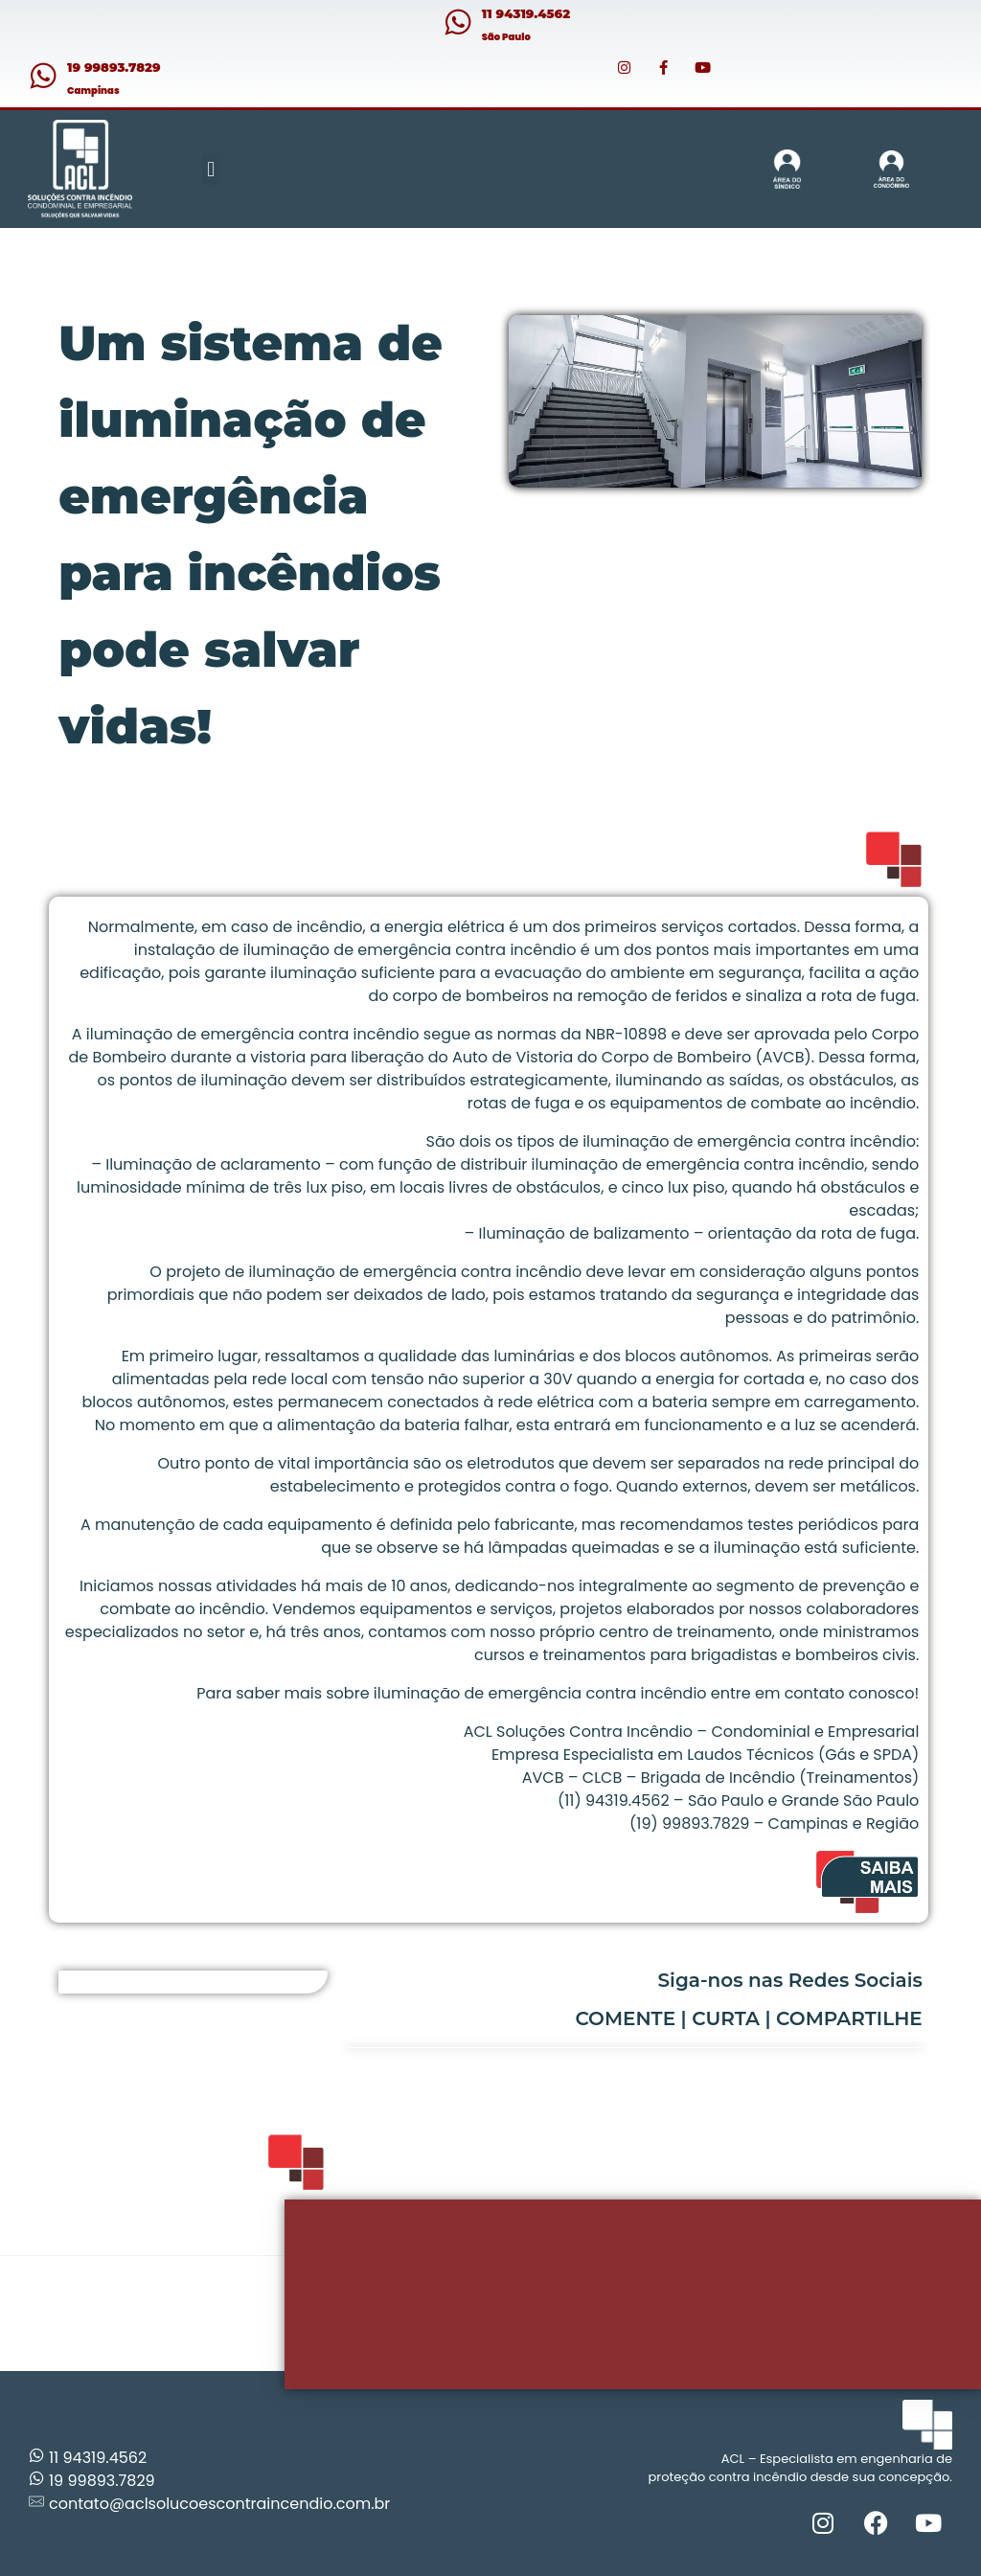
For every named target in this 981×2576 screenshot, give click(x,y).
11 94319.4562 (526, 13)
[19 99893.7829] (43, 75)
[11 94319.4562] (458, 22)
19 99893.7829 (114, 67)
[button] (211, 169)
